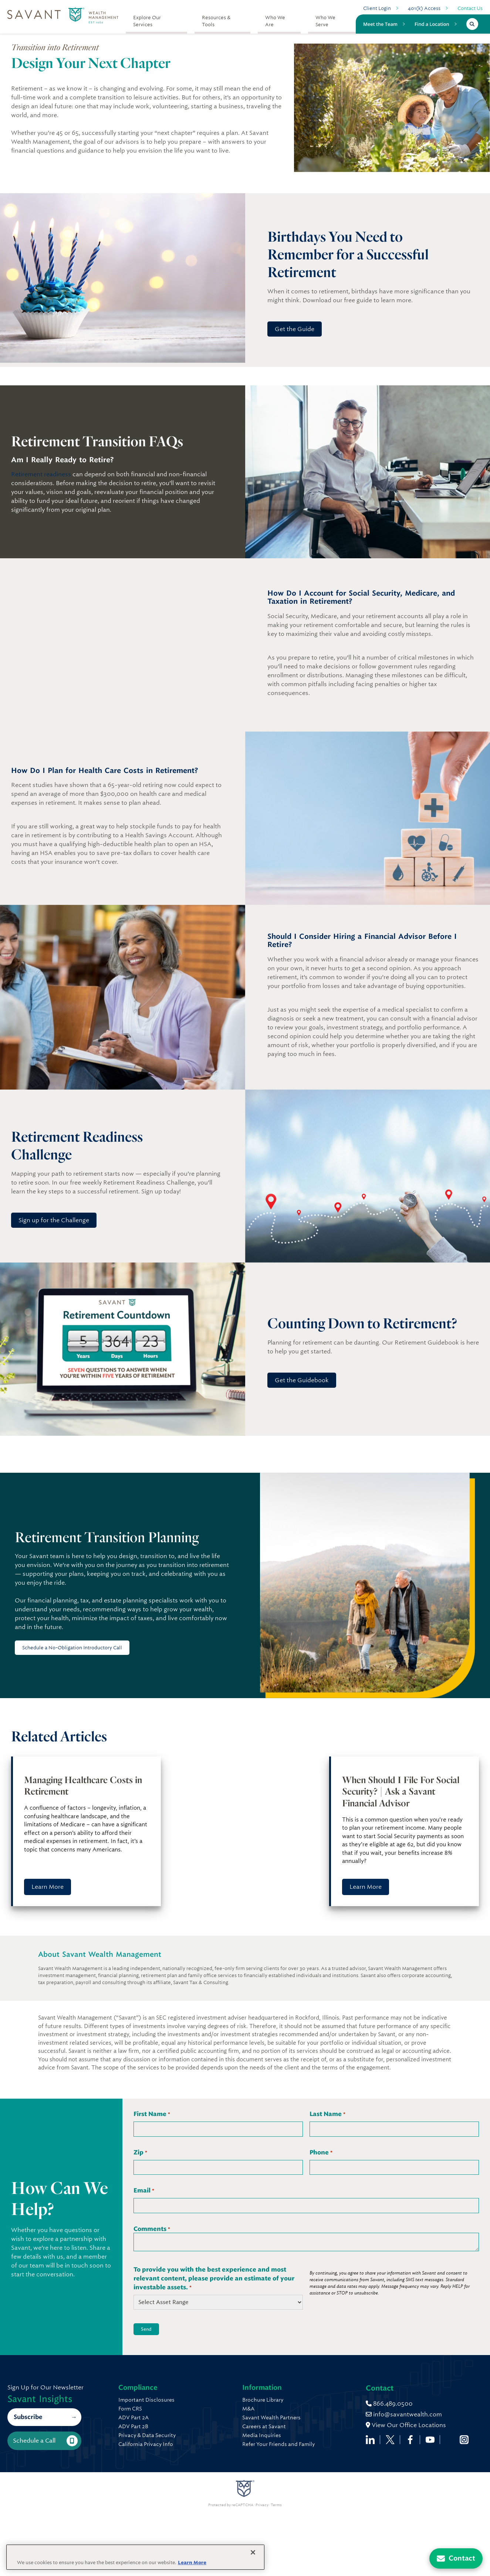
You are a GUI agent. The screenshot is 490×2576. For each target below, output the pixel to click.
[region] (135, 2557)
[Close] (253, 2552)
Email (144, 2191)
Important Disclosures (146, 2399)
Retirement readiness (41, 474)
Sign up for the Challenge (53, 1220)
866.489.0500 (141, 2484)
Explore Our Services (147, 21)
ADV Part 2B (133, 2426)
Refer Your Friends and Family (337, 2444)
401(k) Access (424, 8)
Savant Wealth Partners (330, 2417)
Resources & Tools (216, 21)
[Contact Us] (456, 2558)
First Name (152, 2114)
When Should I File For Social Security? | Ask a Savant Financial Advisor (400, 1791)
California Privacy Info (145, 2444)
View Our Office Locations (158, 2505)
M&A (307, 2408)
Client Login (377, 8)
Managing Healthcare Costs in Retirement (83, 1786)
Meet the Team (380, 24)
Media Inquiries (320, 2435)
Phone (321, 2153)
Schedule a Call (45, 2475)
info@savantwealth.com (156, 2494)
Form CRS (130, 2408)
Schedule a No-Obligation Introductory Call (72, 1648)
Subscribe (28, 2451)
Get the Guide (294, 329)
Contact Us (470, 8)
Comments (152, 2229)
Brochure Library (321, 2399)
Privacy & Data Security (147, 2435)
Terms (276, 2572)
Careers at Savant (322, 2426)
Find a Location (432, 24)
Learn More (47, 1887)
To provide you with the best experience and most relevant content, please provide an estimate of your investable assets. (214, 2279)
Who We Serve (325, 21)
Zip (140, 2153)
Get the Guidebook (302, 1380)
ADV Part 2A (133, 2417)
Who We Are (275, 21)
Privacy (262, 2572)
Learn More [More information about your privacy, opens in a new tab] (192, 2562)
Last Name (327, 2114)
